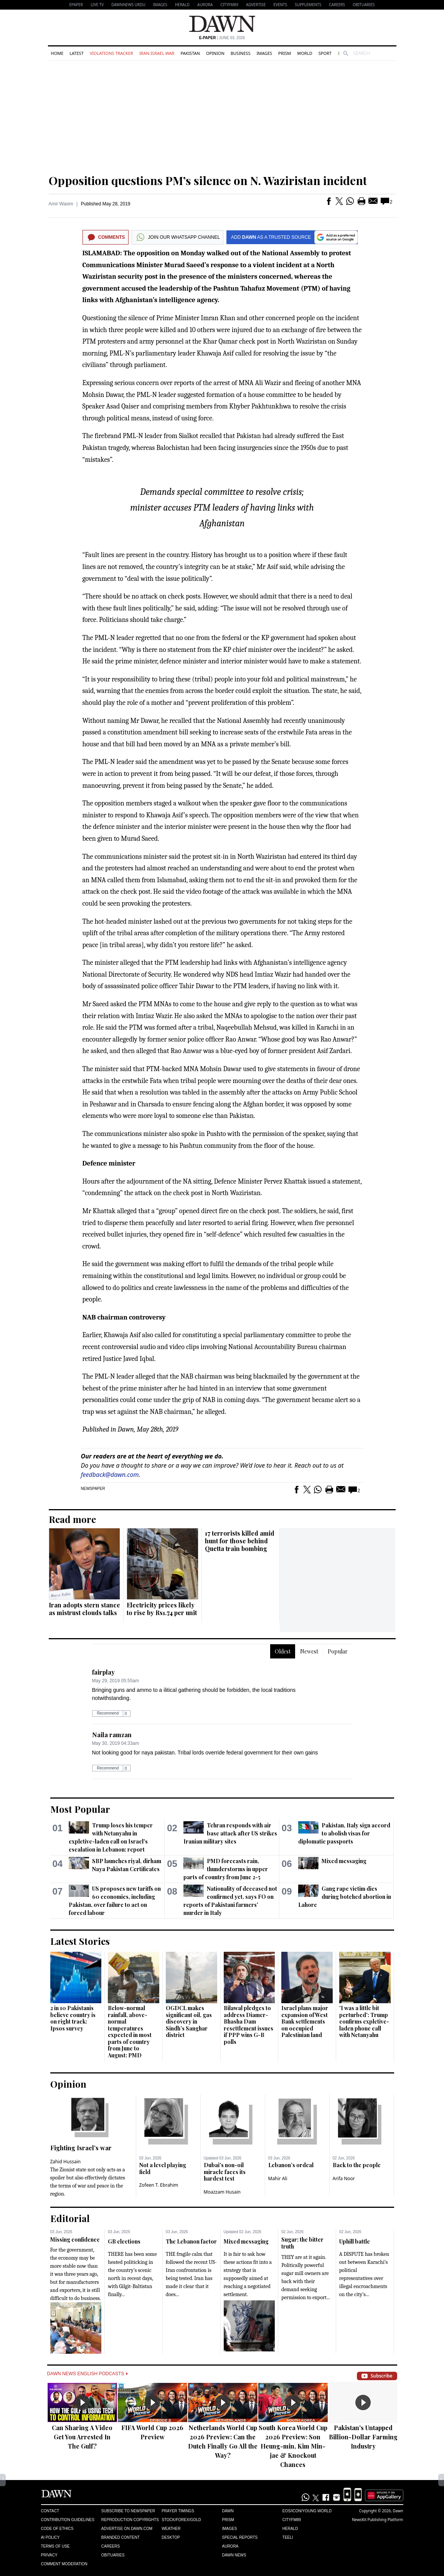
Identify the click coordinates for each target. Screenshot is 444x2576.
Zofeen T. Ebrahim (158, 2185)
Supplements (308, 4)
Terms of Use (55, 2546)
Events (280, 4)
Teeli (287, 2537)
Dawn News (234, 2555)
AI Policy (50, 2537)
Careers (337, 4)
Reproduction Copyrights (130, 2520)
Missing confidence (75, 2239)
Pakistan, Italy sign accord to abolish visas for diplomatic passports (344, 1833)
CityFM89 (229, 4)
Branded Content (120, 2537)
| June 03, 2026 (222, 38)
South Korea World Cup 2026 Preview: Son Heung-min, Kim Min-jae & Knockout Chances (293, 2446)
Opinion (215, 53)
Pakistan (190, 53)
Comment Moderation (64, 2564)
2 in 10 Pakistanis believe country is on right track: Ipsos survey (73, 2018)
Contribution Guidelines (67, 2520)
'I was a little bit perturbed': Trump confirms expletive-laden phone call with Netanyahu (364, 2021)
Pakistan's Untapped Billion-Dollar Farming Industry (363, 2437)
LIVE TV (97, 4)
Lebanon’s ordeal (291, 2165)
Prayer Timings (178, 2511)
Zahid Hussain (65, 2161)
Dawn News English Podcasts (87, 2373)
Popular (338, 1651)
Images (160, 4)
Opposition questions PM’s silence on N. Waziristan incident (208, 180)
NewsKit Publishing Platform (377, 2519)
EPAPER (76, 4)
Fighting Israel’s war (81, 2148)
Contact (50, 2511)
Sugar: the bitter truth (302, 2243)
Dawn (227, 2511)
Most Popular (80, 1809)
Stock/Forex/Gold (181, 2520)
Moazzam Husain (222, 2192)
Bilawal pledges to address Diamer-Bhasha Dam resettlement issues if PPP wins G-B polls (248, 2024)
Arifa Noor (344, 2178)
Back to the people (357, 2165)
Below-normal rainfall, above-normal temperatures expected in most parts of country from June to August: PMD (130, 2031)
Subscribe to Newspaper (128, 2511)
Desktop (171, 2537)
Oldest (282, 1651)
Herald (182, 4)
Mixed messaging (344, 1861)
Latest (76, 53)
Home (57, 53)
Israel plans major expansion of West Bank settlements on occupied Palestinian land (304, 2021)
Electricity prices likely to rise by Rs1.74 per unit (162, 1609)
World (304, 53)
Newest (309, 1651)
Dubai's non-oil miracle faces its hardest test (225, 2171)
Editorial (70, 2218)
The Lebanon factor (191, 2241)
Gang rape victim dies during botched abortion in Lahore (344, 1896)
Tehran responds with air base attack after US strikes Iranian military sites (230, 1833)
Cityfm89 (291, 2520)
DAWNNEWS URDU (128, 4)
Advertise (256, 4)
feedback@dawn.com (110, 1474)
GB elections (124, 2241)
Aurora (205, 4)
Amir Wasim (61, 204)
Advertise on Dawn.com (126, 2528)
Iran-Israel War (157, 53)
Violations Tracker (111, 53)
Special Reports (239, 2537)
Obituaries (364, 4)
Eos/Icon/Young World (307, 2511)
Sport (325, 53)
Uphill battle (354, 2241)
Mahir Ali (277, 2178)
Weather (171, 2528)
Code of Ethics (57, 2528)
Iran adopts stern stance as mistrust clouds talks (84, 1609)
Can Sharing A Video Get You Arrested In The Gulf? (82, 2437)
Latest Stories (80, 1941)
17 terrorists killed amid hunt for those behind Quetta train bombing (239, 1541)
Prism (284, 53)
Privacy (49, 2555)
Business (241, 53)
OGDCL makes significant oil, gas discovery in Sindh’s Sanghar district (189, 2021)
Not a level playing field (162, 2168)
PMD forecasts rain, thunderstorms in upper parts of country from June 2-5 (225, 1869)
